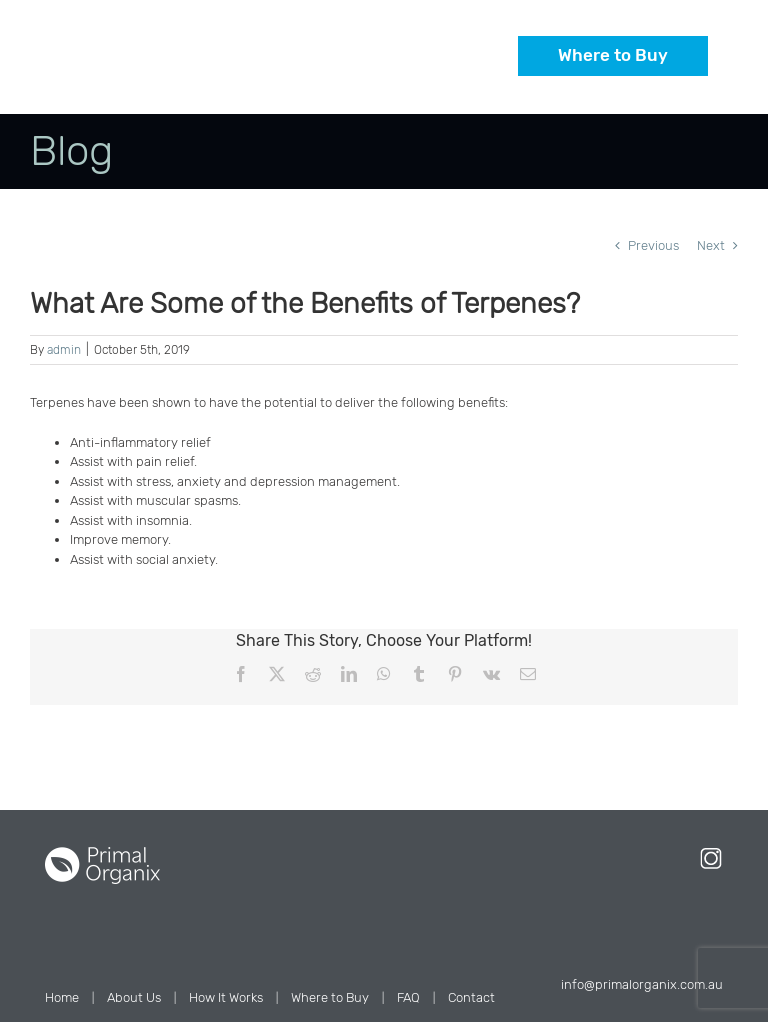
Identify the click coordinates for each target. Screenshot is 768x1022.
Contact (471, 997)
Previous (653, 245)
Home (62, 997)
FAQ (408, 997)
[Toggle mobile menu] (707, 83)
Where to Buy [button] (613, 55)
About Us (134, 997)
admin (64, 350)
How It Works (226, 997)
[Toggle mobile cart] (667, 83)
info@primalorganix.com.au (642, 984)
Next (711, 245)
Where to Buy (330, 997)
